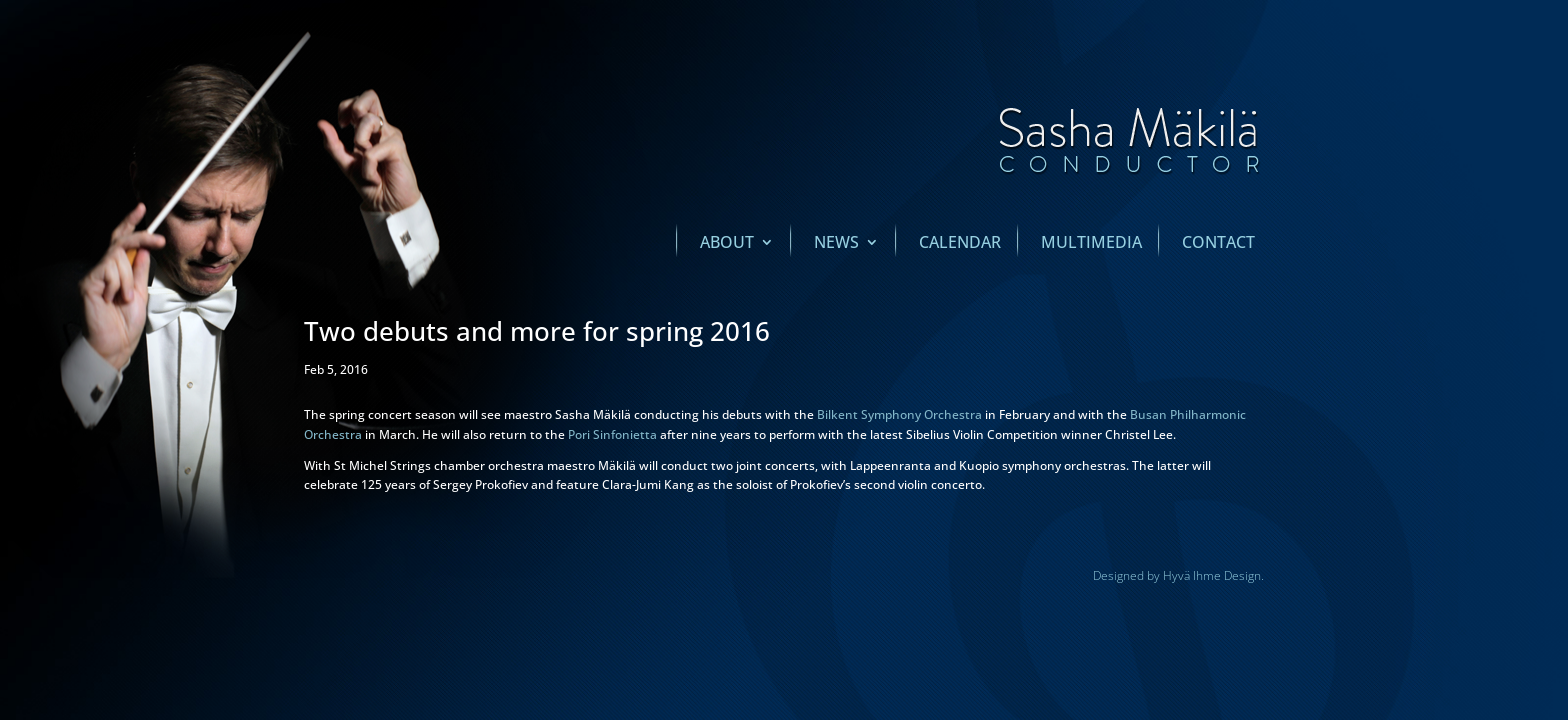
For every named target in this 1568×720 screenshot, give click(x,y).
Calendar (960, 244)
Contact (1218, 244)
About (727, 244)
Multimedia (1091, 244)
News (836, 244)
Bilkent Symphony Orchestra (899, 414)
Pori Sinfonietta (612, 434)
